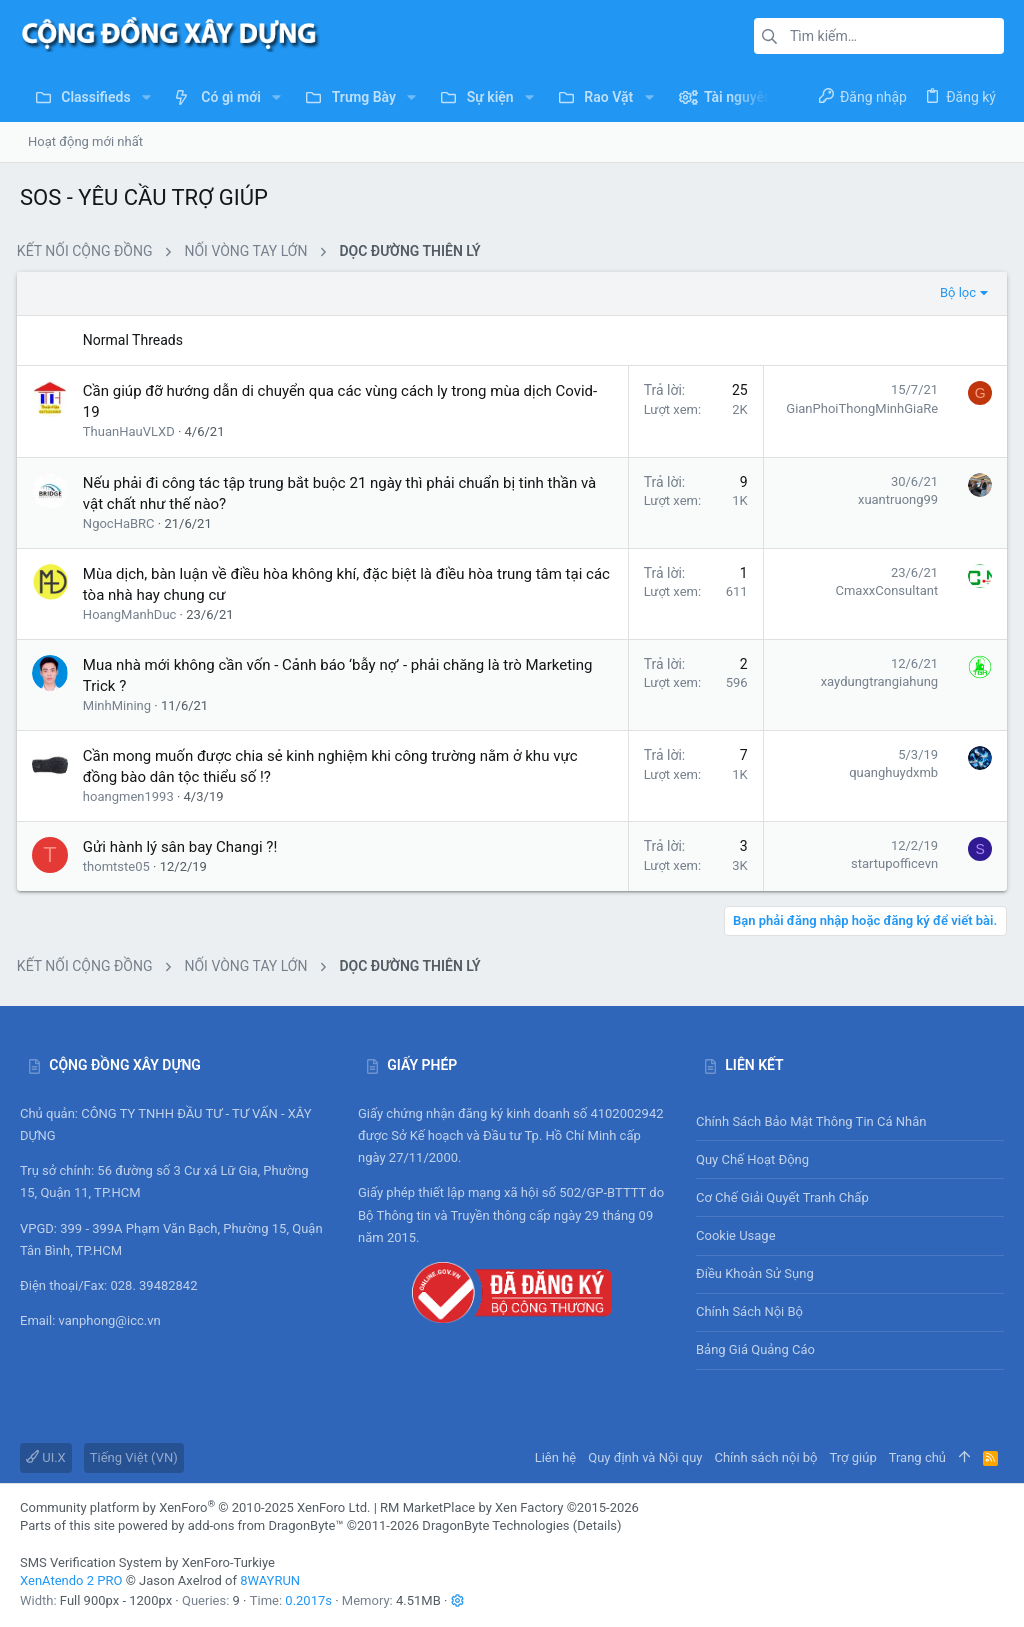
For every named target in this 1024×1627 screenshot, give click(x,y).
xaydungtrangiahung (876, 681)
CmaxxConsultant (883, 590)
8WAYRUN (270, 1580)
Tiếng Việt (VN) (134, 1457)
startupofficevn (891, 863)
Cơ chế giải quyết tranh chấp (782, 1197)
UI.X (46, 1457)
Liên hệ (556, 1457)
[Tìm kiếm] (879, 36)
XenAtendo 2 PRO (71, 1580)
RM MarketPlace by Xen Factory (509, 1507)
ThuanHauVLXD (132, 431)
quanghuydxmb (890, 772)
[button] (146, 97)
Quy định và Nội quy (645, 1457)
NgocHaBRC (122, 523)
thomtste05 (119, 866)
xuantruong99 (895, 499)
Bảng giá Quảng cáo (755, 1349)
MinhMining (120, 705)
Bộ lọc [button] (955, 292)
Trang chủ (917, 1457)
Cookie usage (736, 1235)
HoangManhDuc (133, 614)
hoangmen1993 (131, 796)
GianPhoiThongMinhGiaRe (859, 408)
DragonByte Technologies (495, 1525)
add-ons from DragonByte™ (266, 1525)
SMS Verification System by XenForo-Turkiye (147, 1562)
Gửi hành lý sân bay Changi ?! (183, 847)
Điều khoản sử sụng (755, 1273)
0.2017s (308, 1600)
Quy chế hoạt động (850, 1159)
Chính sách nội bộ (749, 1311)
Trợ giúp (853, 1457)
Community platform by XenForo (195, 1507)
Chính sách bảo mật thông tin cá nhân (850, 1121)
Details (597, 1525)
